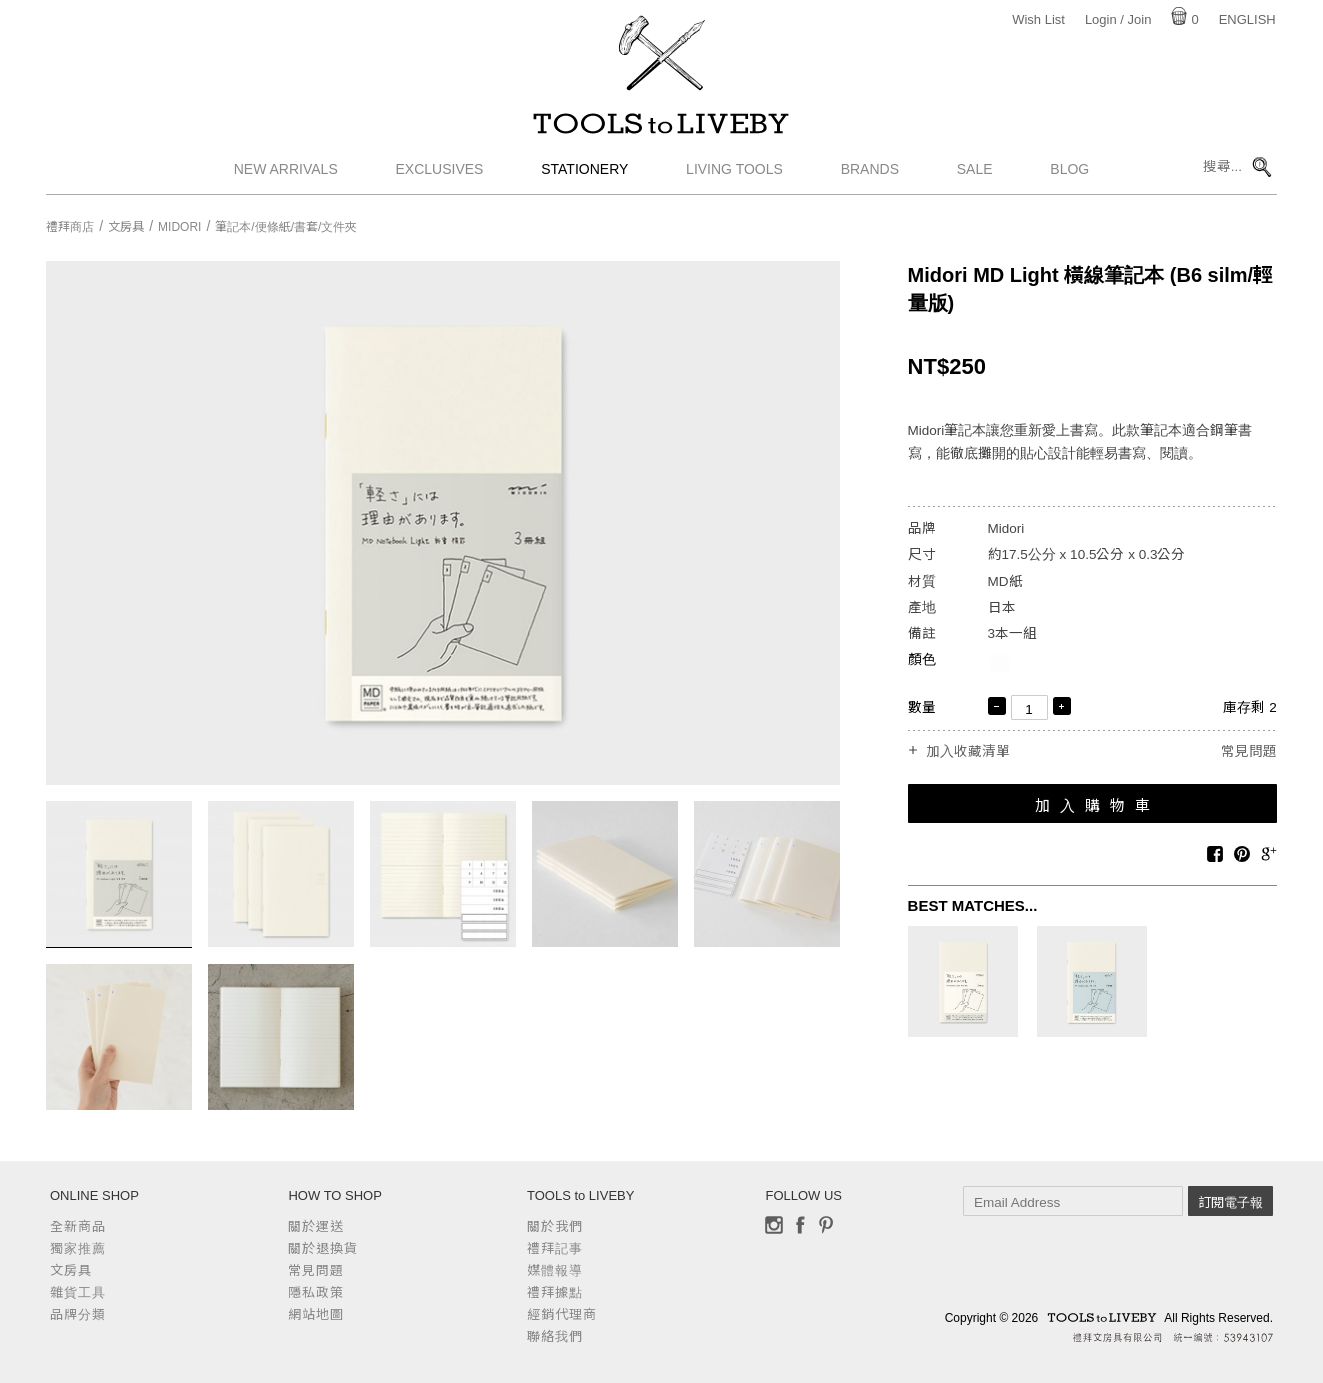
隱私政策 (316, 1292)
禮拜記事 (555, 1248)
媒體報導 (555, 1270)
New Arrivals (286, 175)
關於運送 (316, 1226)
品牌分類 (78, 1314)
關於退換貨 (323, 1248)
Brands (870, 175)
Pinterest (826, 1225)
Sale (975, 175)
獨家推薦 (78, 1248)
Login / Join (1118, 19)
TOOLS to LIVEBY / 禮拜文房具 (662, 127)
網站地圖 (316, 1314)
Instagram (774, 1225)
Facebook (800, 1225)
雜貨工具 (78, 1292)
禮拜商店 (70, 227)
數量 (922, 707)
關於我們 (555, 1226)
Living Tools (734, 175)
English (1247, 19)
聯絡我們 (555, 1336)
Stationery (584, 175)
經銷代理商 (562, 1314)
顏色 (922, 659)
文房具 (126, 227)
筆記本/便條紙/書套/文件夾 (286, 227)
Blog (1069, 175)
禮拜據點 (555, 1292)
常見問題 (1249, 751)
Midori (179, 227)
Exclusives (440, 175)
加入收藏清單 (968, 752)
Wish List (1038, 19)
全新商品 (78, 1226)
